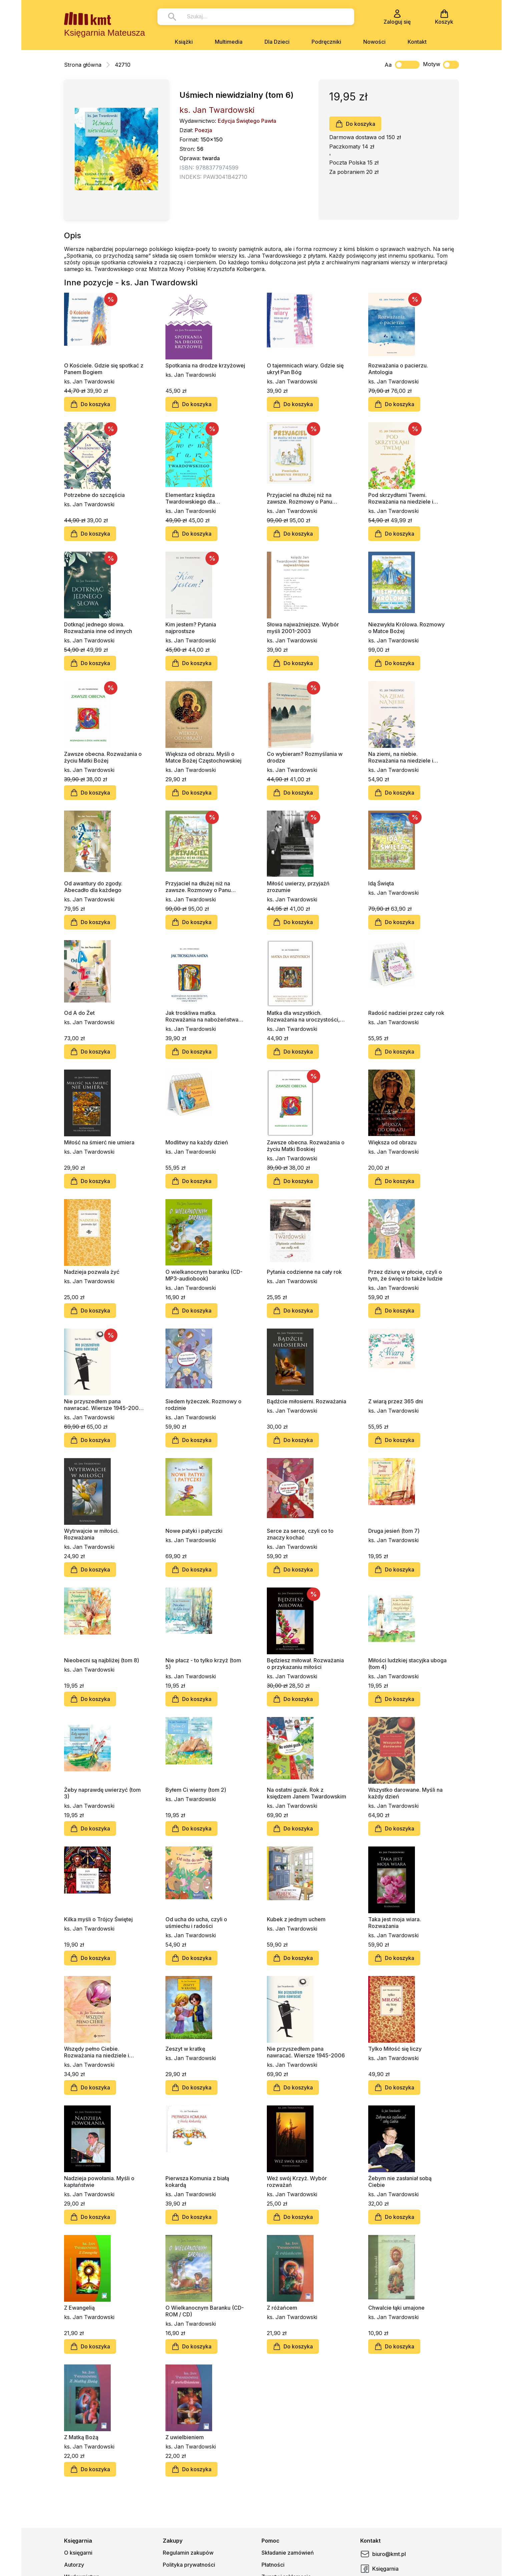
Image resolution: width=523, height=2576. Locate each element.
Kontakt (417, 41)
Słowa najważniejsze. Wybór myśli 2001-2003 (303, 627)
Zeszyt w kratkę (185, 2048)
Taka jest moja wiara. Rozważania (394, 1922)
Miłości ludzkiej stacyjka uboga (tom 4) (407, 1663)
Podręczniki (326, 41)
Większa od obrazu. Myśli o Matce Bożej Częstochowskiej (203, 757)
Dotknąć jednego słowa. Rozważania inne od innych (98, 627)
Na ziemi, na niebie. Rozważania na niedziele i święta (400, 757)
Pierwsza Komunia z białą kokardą (197, 2181)
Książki (184, 41)
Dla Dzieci (277, 41)
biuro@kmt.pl (383, 2554)
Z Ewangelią (79, 2307)
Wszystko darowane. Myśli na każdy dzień (405, 1793)
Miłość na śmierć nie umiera (99, 1142)
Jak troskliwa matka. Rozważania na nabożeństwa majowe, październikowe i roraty (201, 1016)
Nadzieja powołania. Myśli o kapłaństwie (99, 2181)
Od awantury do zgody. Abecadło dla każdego (93, 886)
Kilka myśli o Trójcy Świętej (98, 1919)
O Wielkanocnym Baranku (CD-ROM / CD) (204, 2311)
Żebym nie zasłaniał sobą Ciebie (400, 2181)
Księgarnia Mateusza (104, 33)
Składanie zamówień (288, 2552)
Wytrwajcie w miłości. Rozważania (91, 1534)
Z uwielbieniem (184, 2437)
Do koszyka (355, 124)
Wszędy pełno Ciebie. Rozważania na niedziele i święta (96, 2052)
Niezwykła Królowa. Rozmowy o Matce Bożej (406, 627)
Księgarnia (379, 2568)
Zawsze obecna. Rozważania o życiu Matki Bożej (103, 757)
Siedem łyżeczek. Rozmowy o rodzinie (203, 1404)
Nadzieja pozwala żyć (91, 1271)
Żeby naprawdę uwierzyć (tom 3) (102, 1793)
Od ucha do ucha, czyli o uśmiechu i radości (196, 1922)
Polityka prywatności (189, 2564)
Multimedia (228, 41)
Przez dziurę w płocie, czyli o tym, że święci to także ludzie (405, 1275)
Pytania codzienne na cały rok (304, 1271)
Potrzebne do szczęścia (94, 495)
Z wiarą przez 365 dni (395, 1401)
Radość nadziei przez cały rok (406, 1013)
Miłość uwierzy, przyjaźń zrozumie (298, 886)
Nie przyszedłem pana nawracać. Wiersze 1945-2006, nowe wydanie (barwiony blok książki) (103, 1404)
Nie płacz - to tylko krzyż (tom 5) (203, 1663)
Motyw (441, 65)
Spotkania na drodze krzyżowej (205, 365)
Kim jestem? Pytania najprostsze (190, 627)
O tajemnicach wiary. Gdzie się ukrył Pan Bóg (305, 368)
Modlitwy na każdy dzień (196, 1142)
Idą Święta (381, 883)
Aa (388, 64)
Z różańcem (282, 2307)
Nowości (374, 41)
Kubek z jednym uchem (296, 1919)
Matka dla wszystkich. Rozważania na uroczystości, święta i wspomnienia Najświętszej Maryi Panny (303, 1016)
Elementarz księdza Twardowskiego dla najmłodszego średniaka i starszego (197, 498)
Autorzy (74, 2564)
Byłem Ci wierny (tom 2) (195, 1789)
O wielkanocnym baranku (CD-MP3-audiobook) (203, 1275)
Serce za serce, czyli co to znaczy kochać (300, 1534)
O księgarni (78, 2552)
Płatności (273, 2564)
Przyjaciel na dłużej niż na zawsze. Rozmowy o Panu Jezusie (198, 886)
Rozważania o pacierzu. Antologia (398, 368)
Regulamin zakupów (188, 2552)
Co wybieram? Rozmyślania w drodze (305, 757)
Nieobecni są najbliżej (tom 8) (101, 1660)
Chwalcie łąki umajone (396, 2307)
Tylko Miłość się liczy (395, 2048)
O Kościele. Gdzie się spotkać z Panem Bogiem (103, 368)
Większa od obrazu (392, 1142)
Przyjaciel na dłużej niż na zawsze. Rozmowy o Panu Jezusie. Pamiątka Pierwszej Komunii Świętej (302, 498)
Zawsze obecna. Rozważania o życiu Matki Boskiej (306, 1145)
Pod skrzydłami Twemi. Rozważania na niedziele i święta (400, 498)
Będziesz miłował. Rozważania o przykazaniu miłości (305, 1663)
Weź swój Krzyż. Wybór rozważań (297, 2181)
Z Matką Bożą (81, 2437)
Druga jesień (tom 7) (394, 1530)
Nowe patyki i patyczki (193, 1530)
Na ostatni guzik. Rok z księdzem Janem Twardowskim (306, 1793)
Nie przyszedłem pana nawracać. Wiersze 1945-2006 (306, 2052)
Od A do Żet (79, 1013)
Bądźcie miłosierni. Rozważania (306, 1401)
